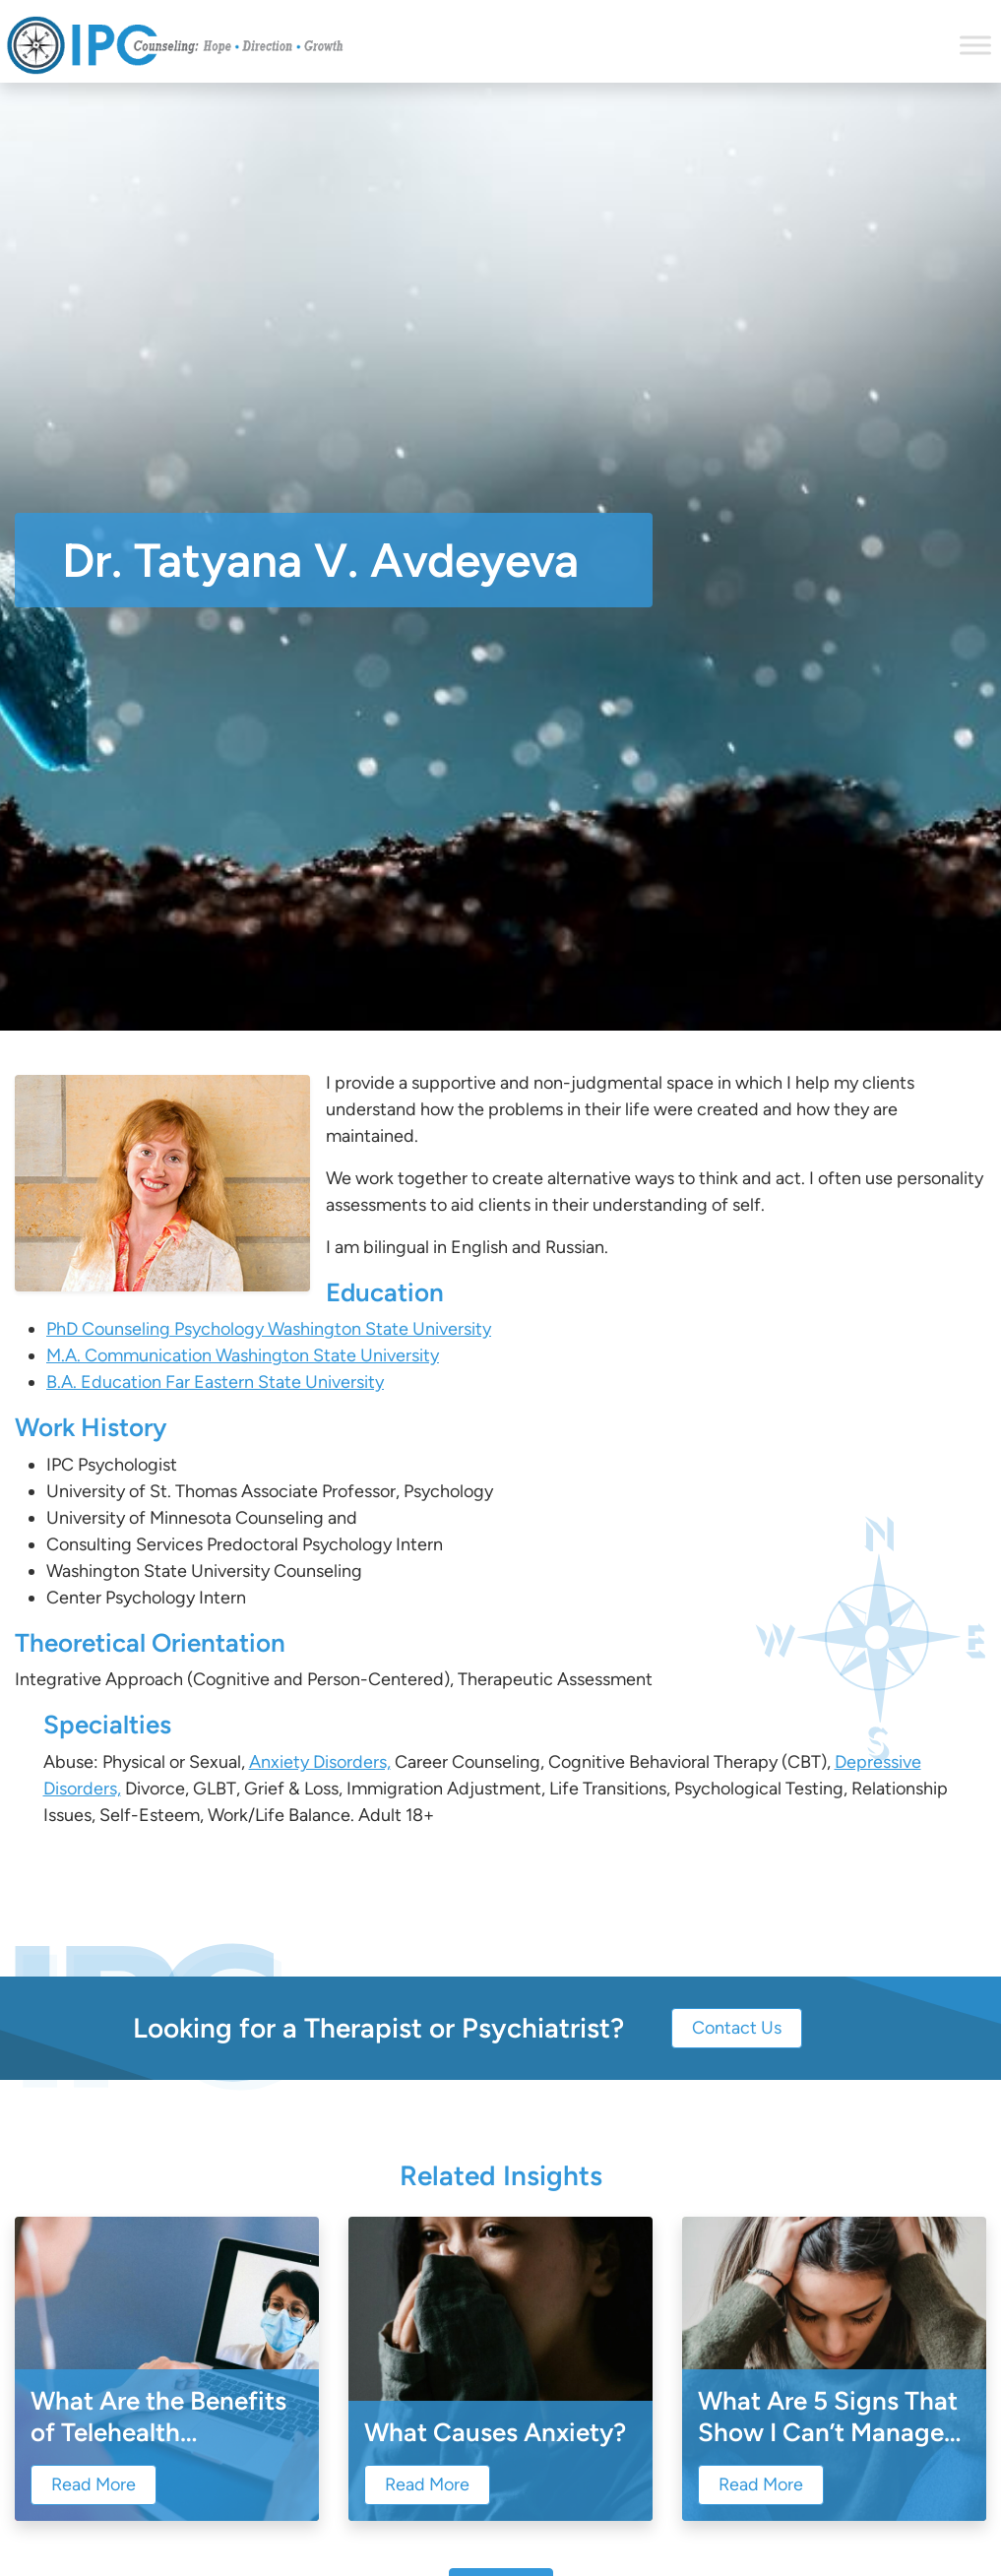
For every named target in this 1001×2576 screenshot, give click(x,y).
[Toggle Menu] (975, 44)
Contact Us (737, 2028)
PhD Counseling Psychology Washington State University (268, 1329)
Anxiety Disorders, (320, 1762)
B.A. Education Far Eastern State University (215, 1382)
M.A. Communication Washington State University (242, 1355)
